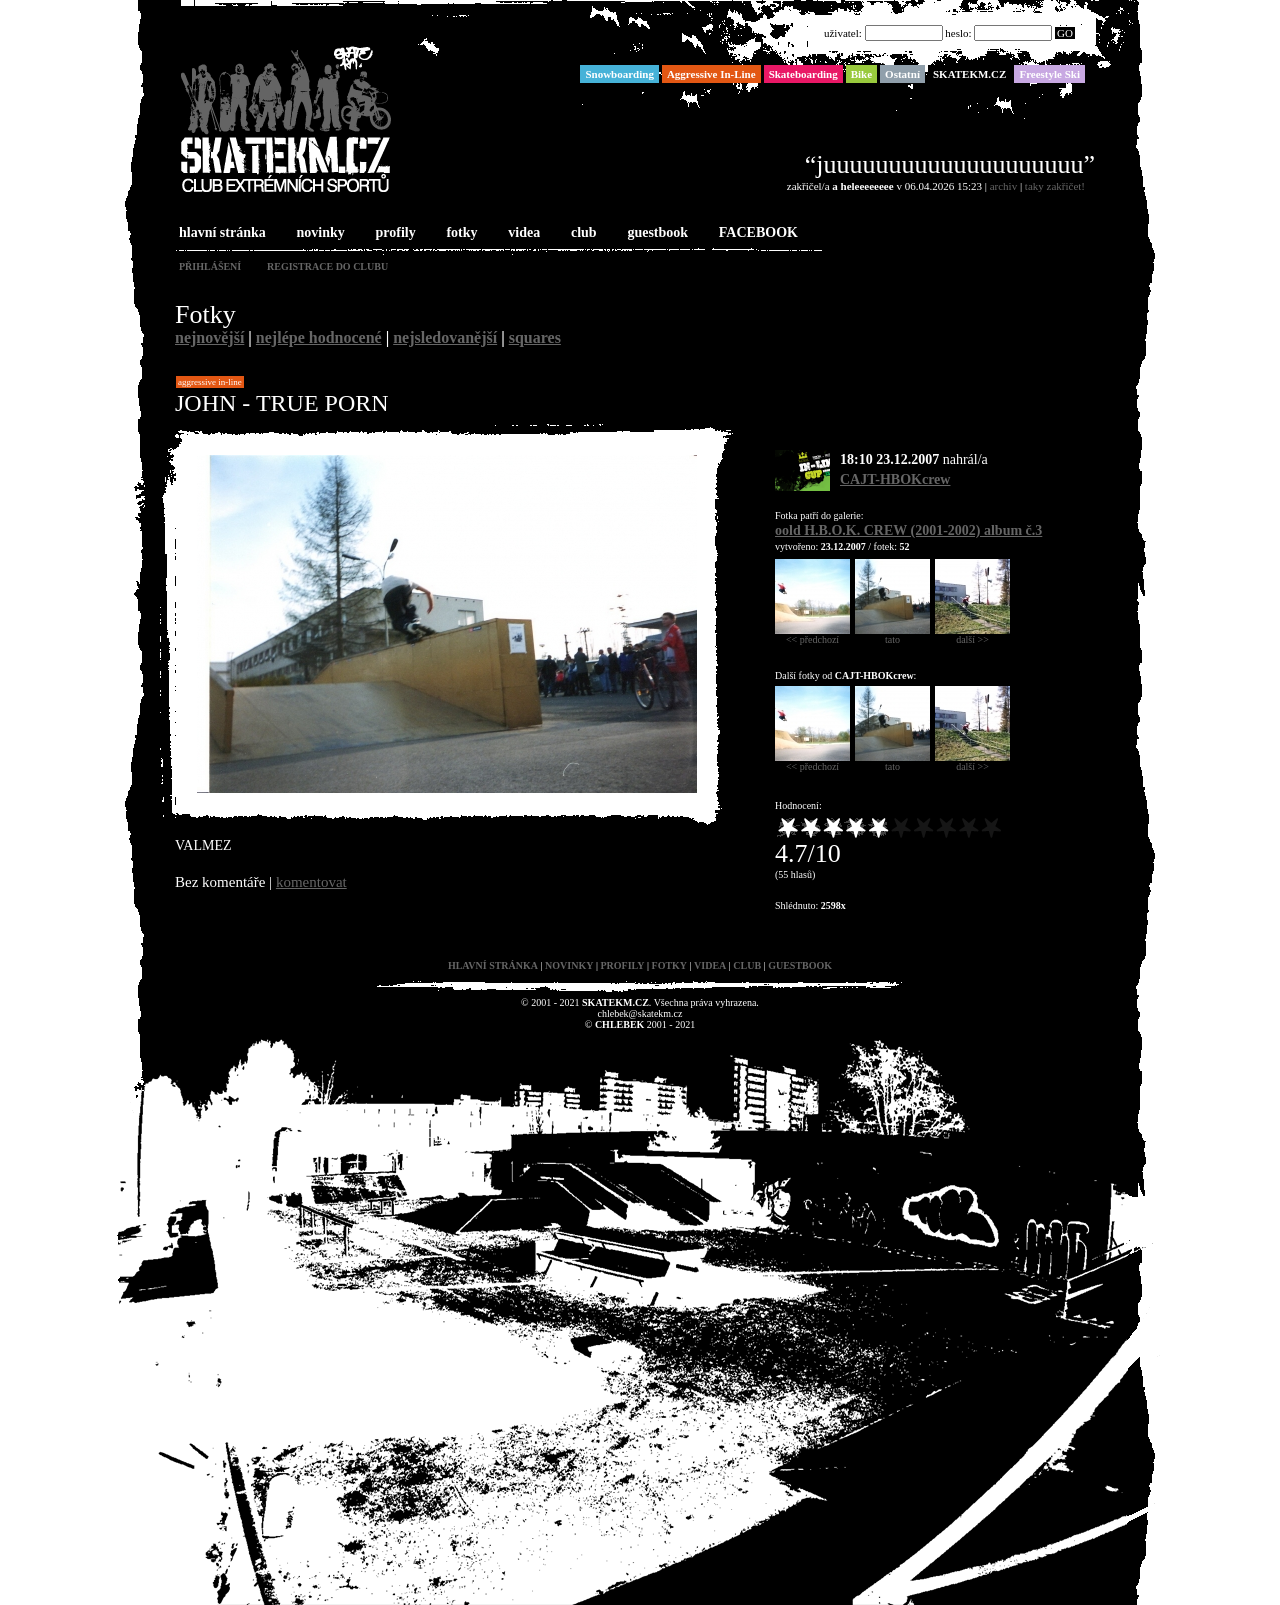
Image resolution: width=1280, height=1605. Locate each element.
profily (394, 233)
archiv (1003, 186)
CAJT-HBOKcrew (895, 479)
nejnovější (209, 337)
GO (1065, 33)
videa (522, 233)
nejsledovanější (445, 337)
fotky (459, 233)
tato (892, 635)
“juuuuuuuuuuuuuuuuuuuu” (950, 164)
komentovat (311, 882)
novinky (319, 233)
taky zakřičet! (1055, 186)
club (582, 233)
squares (535, 337)
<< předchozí (812, 635)
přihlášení (210, 266)
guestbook (655, 233)
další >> (972, 635)
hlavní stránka (220, 233)
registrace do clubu (327, 266)
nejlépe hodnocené (319, 337)
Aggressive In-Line (210, 382)
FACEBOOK (756, 233)
